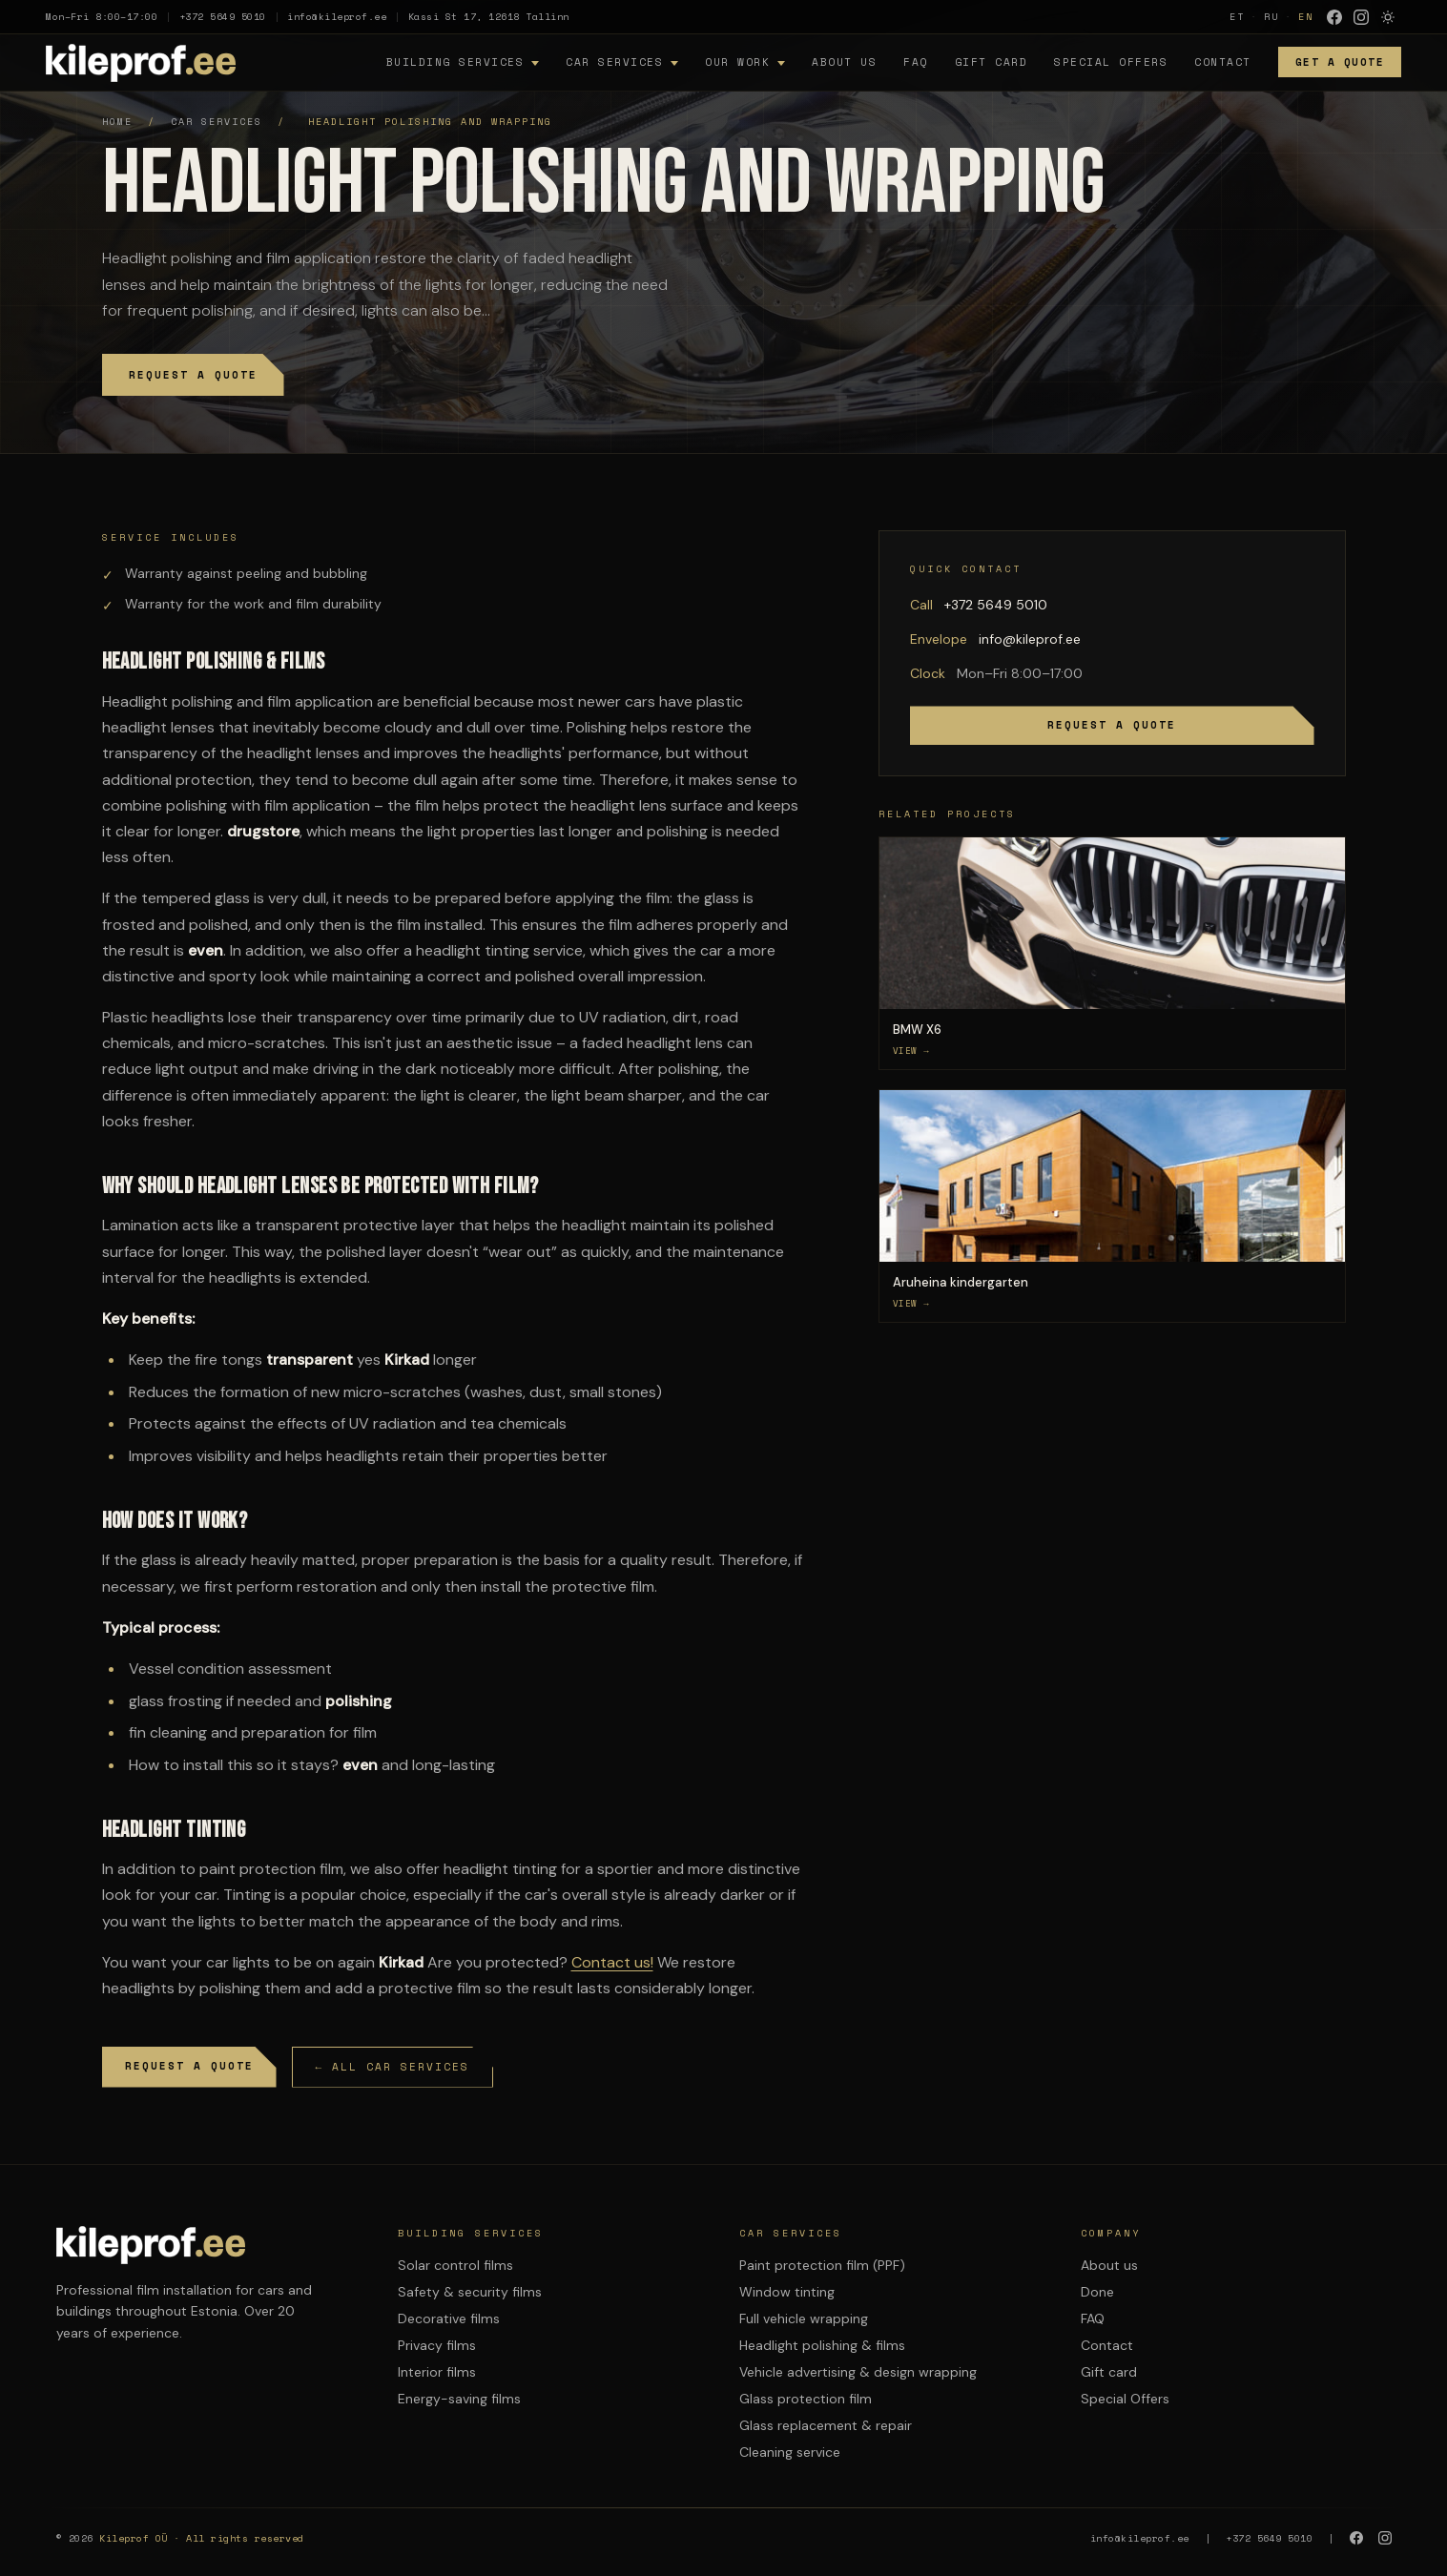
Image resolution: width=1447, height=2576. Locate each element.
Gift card (991, 62)
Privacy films (437, 2345)
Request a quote (193, 374)
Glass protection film (805, 2398)
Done (1097, 2291)
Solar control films (455, 2265)
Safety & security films (470, 2291)
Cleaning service (789, 2452)
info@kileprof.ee (336, 17)
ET (1237, 17)
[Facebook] (1334, 17)
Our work (737, 62)
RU (1271, 17)
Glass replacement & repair (825, 2425)
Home (117, 121)
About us (844, 62)
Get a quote (1340, 62)
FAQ (915, 62)
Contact (1222, 62)
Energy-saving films (459, 2398)
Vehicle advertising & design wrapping (858, 2371)
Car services (614, 62)
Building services (455, 62)
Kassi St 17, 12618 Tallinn (488, 17)
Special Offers (1111, 62)
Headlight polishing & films (822, 2345)
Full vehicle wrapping (803, 2318)
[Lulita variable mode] (1388, 17)
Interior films (437, 2371)
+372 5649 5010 (222, 17)
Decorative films (449, 2318)
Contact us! (612, 1962)
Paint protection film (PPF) (822, 2265)
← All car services (393, 2066)
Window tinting (787, 2291)
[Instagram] (1361, 17)
